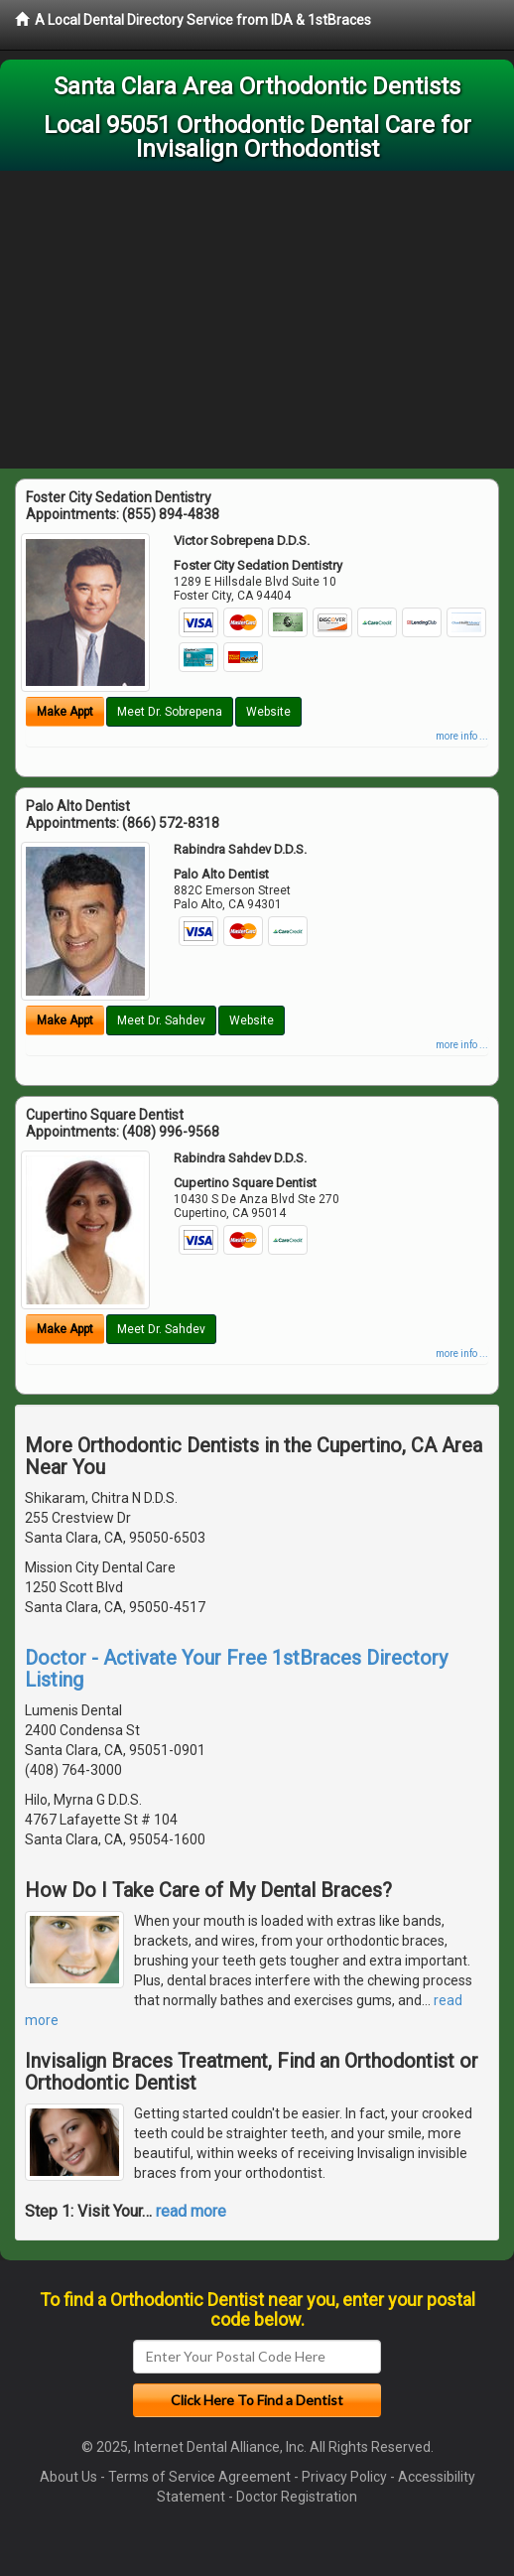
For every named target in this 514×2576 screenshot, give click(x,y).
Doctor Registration (296, 2497)
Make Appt (65, 712)
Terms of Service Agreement (199, 2477)
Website (268, 712)
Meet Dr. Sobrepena (169, 712)
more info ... (462, 736)
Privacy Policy (344, 2477)
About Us (68, 2477)
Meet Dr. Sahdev (161, 1020)
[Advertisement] (257, 320)
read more (191, 2211)
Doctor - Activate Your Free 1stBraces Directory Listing (236, 1669)
